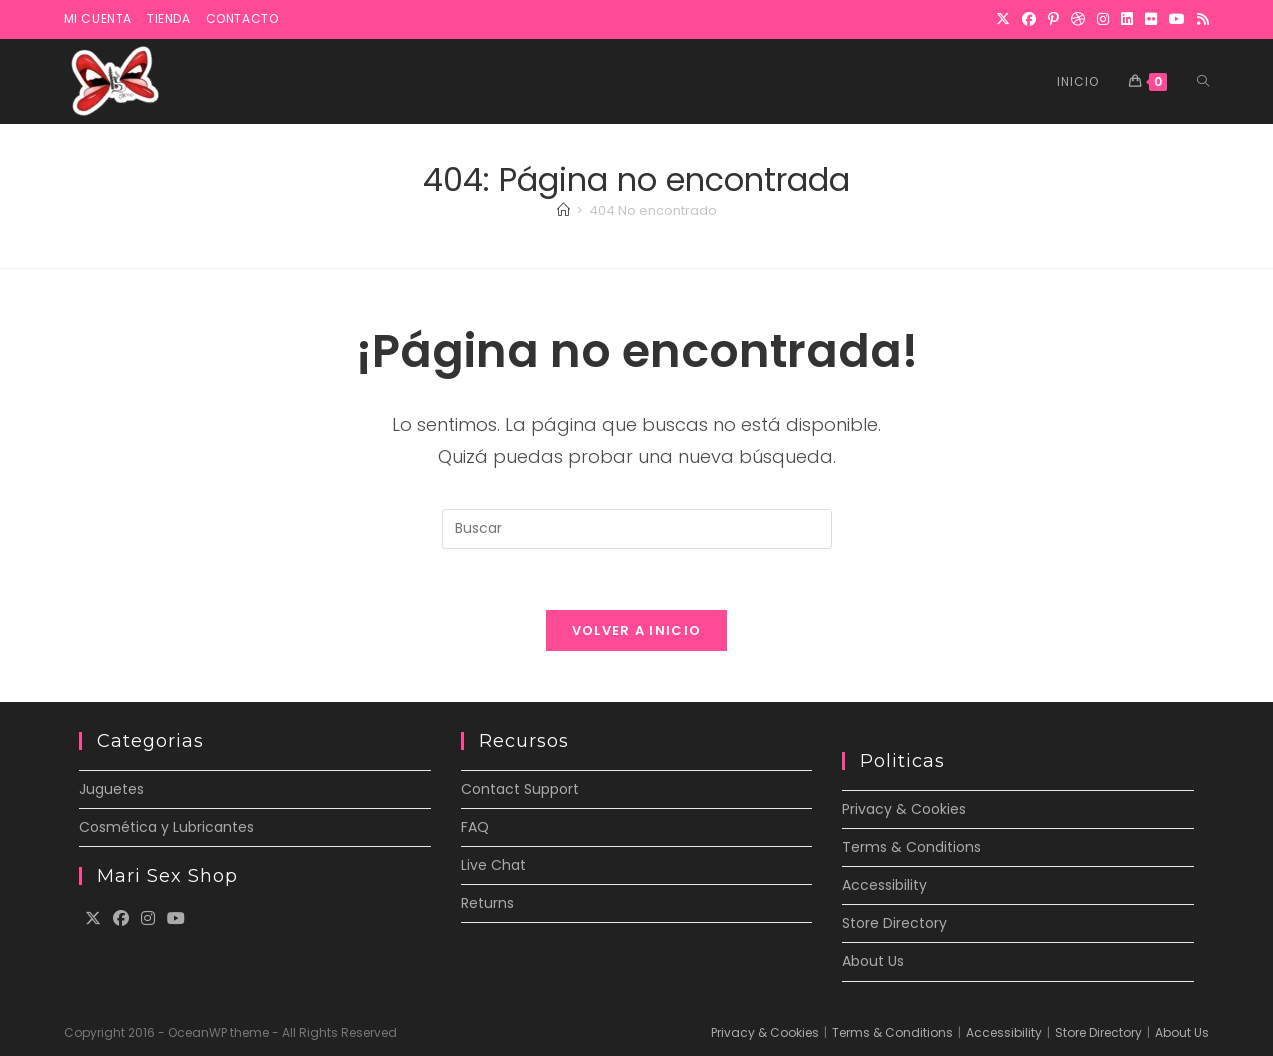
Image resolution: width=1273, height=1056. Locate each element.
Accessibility (884, 885)
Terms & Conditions (911, 847)
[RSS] (1200, 19)
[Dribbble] (1078, 19)
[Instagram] (1103, 19)
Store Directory (894, 923)
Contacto (242, 18)
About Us (873, 961)
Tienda (169, 18)
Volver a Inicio (637, 630)
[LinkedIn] (1127, 19)
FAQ (475, 827)
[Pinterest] (1053, 19)
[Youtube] (176, 919)
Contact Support (520, 789)
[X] (1003, 19)
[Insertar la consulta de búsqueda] (637, 529)
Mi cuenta (98, 18)
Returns (487, 903)
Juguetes (111, 789)
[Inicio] (563, 210)
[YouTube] (1177, 19)
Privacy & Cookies (904, 809)
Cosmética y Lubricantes (166, 827)
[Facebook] (1029, 19)
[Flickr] (1151, 19)
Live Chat (493, 865)
